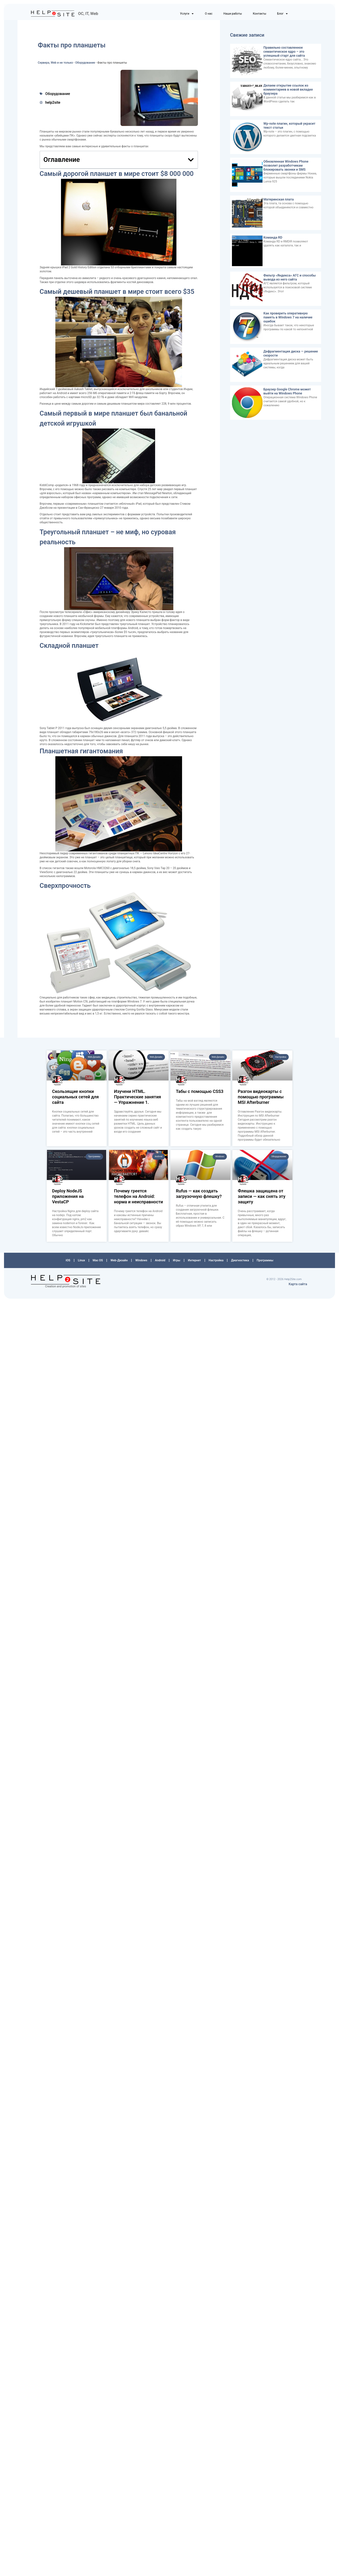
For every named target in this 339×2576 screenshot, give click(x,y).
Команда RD (272, 237)
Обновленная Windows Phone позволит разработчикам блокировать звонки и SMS (285, 166)
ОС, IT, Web (88, 14)
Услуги (187, 14)
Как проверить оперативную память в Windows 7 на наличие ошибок (287, 317)
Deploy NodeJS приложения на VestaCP (68, 1197)
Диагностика (240, 1260)
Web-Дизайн (119, 1260)
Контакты (259, 14)
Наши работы (232, 14)
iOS (68, 1260)
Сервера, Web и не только (55, 63)
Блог (282, 14)
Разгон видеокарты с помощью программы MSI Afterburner (261, 1097)
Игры (176, 1260)
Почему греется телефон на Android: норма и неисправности (138, 1197)
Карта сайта (298, 1284)
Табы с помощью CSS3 (199, 1091)
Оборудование (85, 63)
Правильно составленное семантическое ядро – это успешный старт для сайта (284, 52)
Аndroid (160, 1260)
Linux (81, 1260)
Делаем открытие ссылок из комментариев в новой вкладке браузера (288, 90)
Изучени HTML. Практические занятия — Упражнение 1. (137, 1097)
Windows (141, 1260)
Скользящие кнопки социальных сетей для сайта (75, 1097)
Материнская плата (278, 200)
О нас (208, 14)
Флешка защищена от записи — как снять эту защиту (261, 1197)
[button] (190, 160)
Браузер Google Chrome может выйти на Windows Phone (287, 391)
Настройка (215, 1260)
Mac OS (98, 1260)
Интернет (194, 1260)
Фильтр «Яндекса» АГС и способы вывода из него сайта (289, 277)
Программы (264, 1260)
